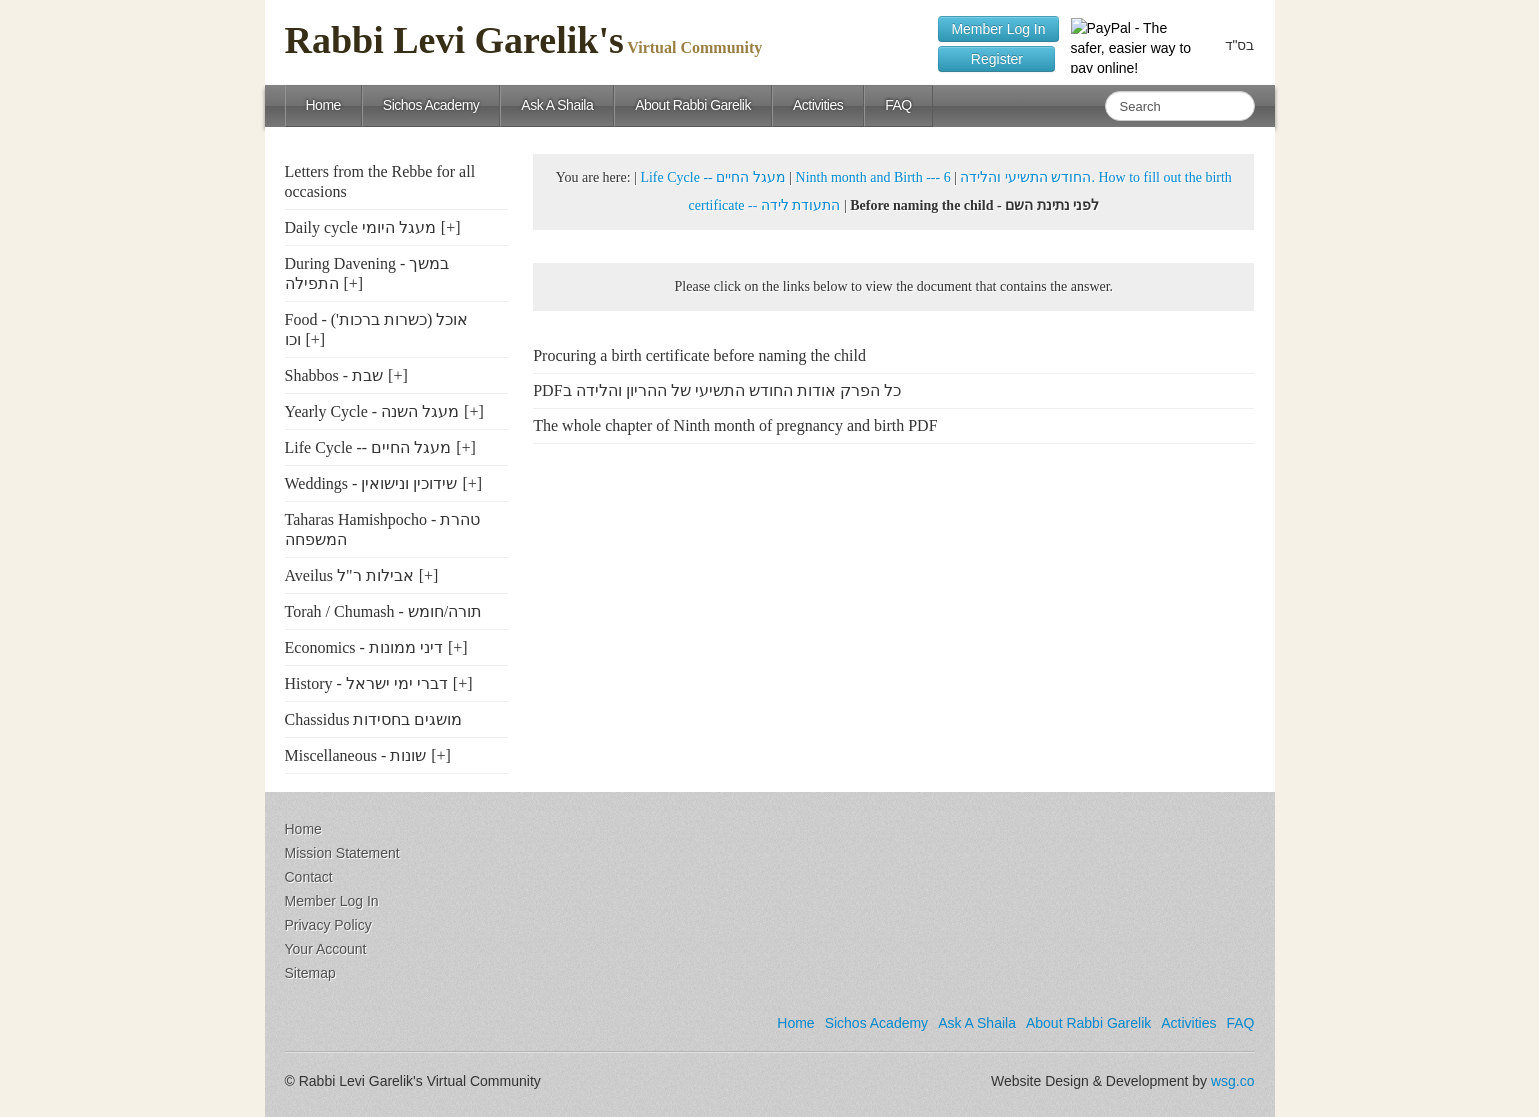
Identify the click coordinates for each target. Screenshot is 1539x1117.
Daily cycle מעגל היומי (360, 227)
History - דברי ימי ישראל (366, 683)
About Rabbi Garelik (693, 105)
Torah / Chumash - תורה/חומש (384, 611)
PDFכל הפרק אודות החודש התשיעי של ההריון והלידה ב (716, 390)
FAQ (898, 105)
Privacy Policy (328, 925)
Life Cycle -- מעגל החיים (368, 447)
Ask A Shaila (557, 105)
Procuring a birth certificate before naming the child (699, 355)
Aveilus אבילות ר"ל (349, 575)
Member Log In (998, 29)
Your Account (326, 949)
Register (996, 59)
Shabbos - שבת (334, 375)
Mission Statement (342, 853)
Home (323, 105)
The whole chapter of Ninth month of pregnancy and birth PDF (735, 425)
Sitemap (310, 973)
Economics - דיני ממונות (364, 647)
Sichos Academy (431, 105)
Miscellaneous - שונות (356, 755)
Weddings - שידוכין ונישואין (371, 483)
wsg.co (1233, 1081)
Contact (309, 877)
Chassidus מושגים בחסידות (374, 719)
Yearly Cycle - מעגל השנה (372, 411)
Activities (818, 105)
